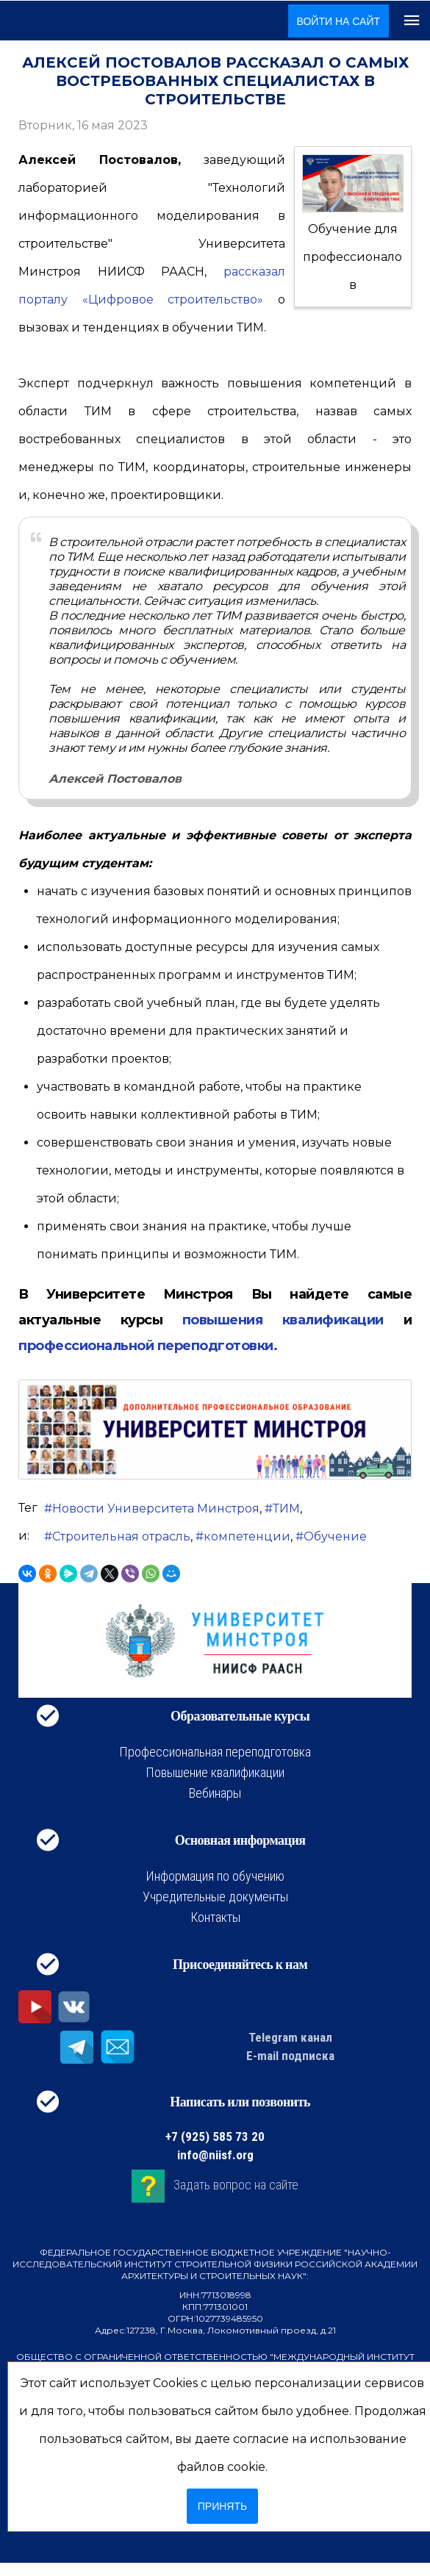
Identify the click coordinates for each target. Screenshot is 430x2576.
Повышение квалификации (215, 1772)
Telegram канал (290, 2037)
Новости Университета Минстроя (155, 1508)
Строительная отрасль (121, 1536)
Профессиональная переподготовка (215, 1751)
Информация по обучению (215, 1876)
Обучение (335, 1536)
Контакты (215, 1917)
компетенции (247, 1536)
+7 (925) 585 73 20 (215, 2136)
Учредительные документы (215, 1896)
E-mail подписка (290, 2055)
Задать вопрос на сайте (235, 2185)
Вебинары (215, 1793)
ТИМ (286, 1508)
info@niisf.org (215, 2155)
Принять (222, 2506)
